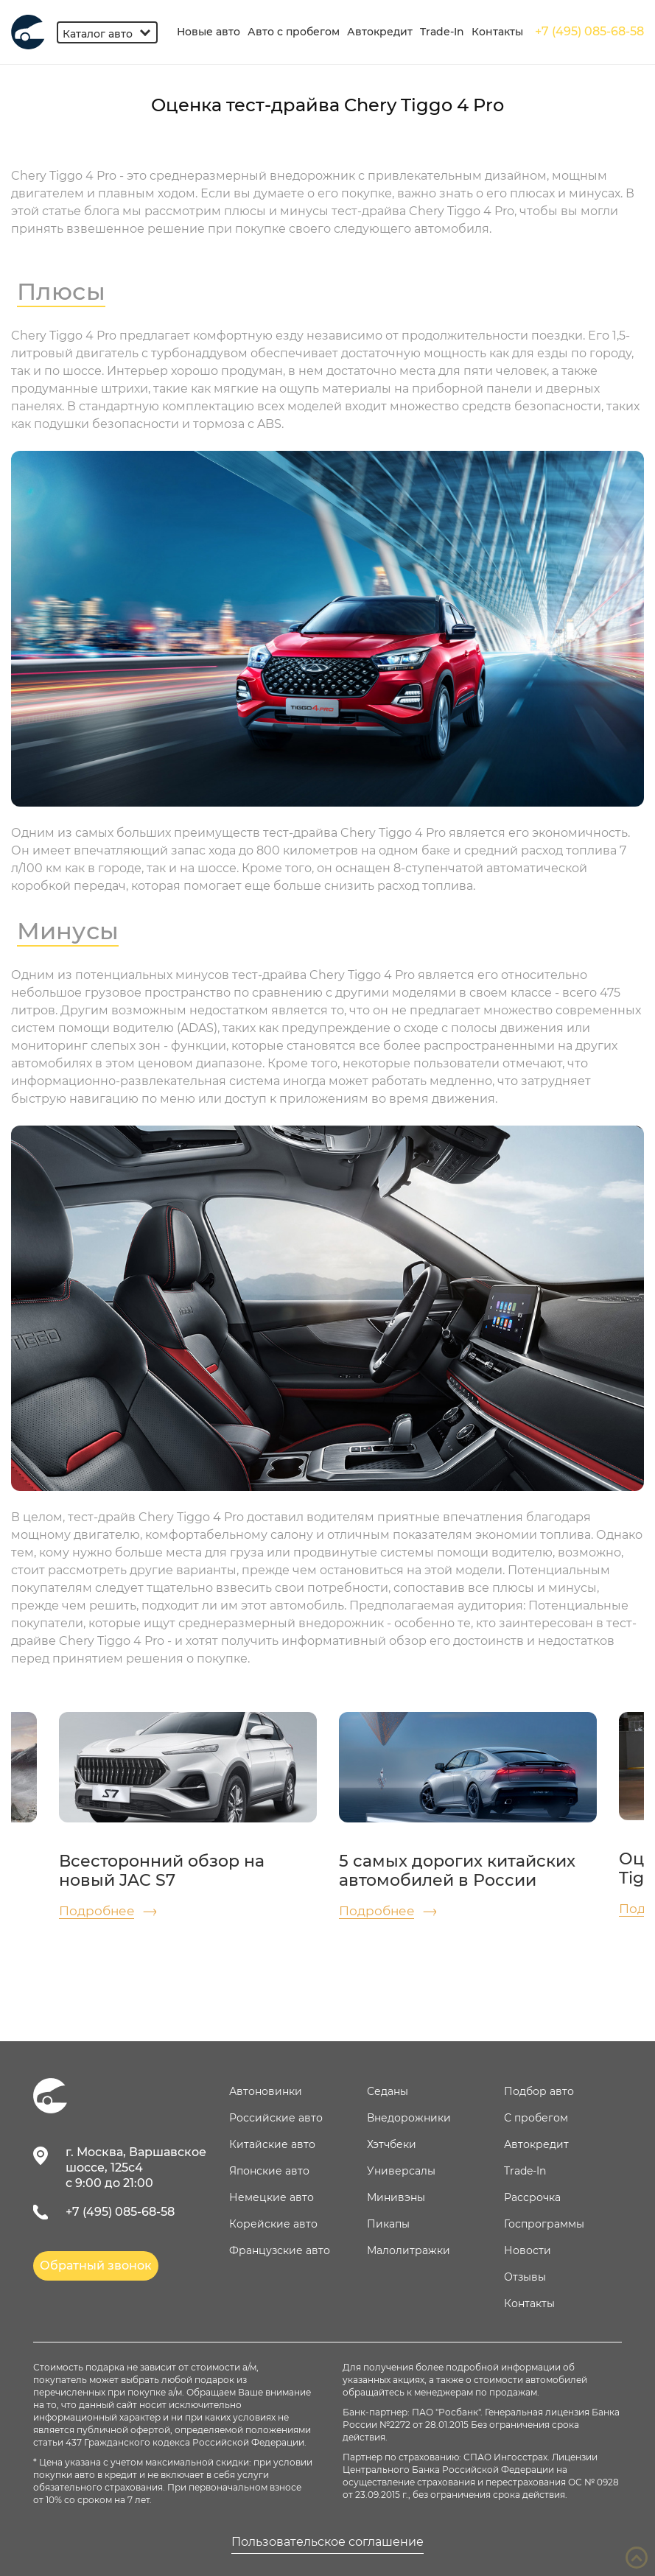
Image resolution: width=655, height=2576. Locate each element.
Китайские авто (272, 2144)
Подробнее (96, 1911)
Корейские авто (273, 2224)
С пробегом (536, 2117)
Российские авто (276, 2117)
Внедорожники (409, 2117)
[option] (188, 1815)
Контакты (497, 31)
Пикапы (388, 2224)
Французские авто (279, 2250)
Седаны (387, 2091)
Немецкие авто (271, 2197)
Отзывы (525, 2277)
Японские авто (269, 2170)
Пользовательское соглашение (327, 2542)
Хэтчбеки (391, 2144)
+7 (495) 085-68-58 (589, 31)
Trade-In (442, 31)
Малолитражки (408, 2250)
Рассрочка (532, 2197)
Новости (527, 2250)
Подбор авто (539, 2091)
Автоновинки (265, 2091)
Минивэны (396, 2197)
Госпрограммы (544, 2224)
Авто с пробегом (294, 31)
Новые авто (208, 31)
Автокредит (380, 31)
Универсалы (401, 2170)
